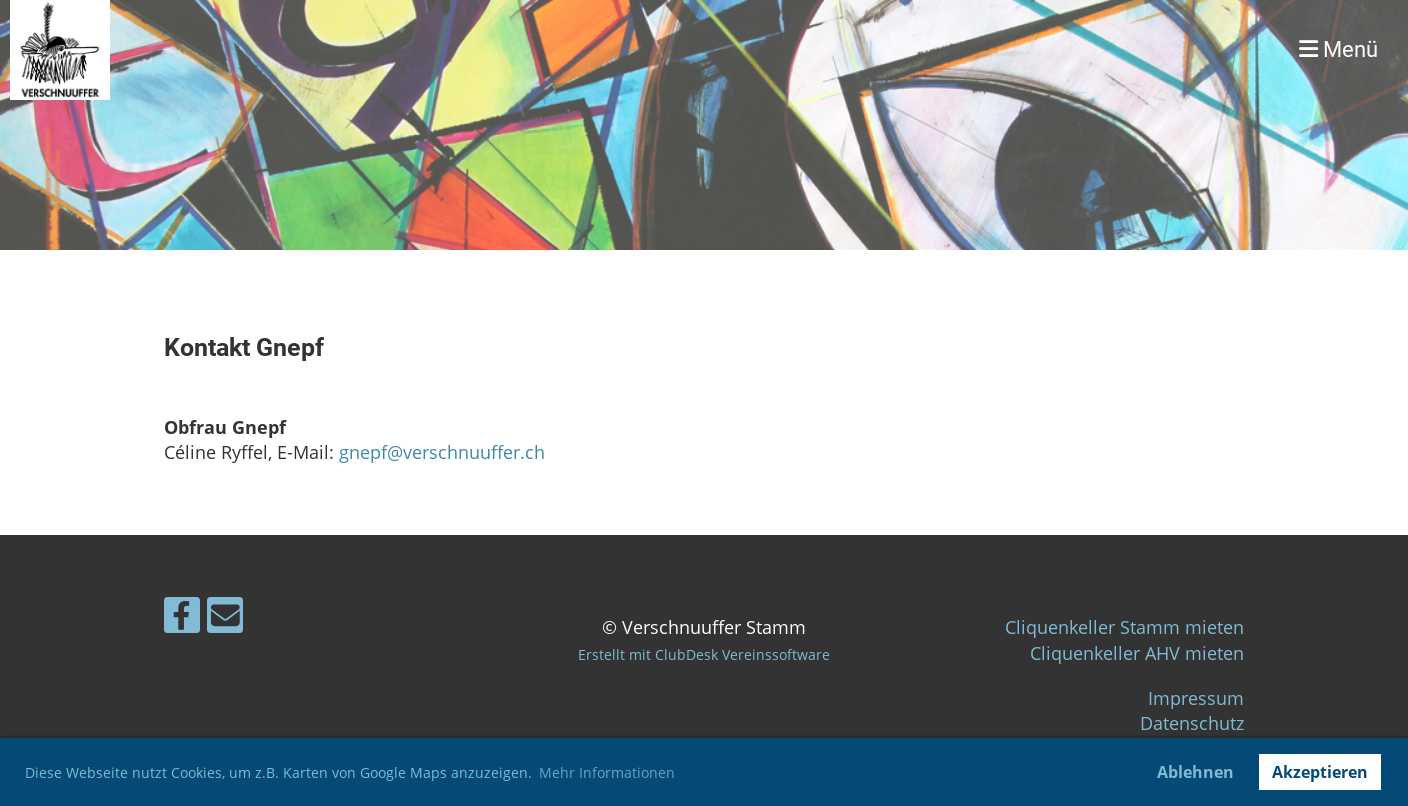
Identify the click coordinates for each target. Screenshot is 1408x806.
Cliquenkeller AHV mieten (1137, 653)
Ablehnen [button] (1195, 772)
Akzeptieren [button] (1320, 772)
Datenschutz (1192, 723)
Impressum (1196, 698)
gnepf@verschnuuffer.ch (442, 452)
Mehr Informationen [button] (607, 772)
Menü (1338, 49)
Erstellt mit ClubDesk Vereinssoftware (704, 654)
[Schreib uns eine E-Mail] (225, 619)
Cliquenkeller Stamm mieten (1124, 627)
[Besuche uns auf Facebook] (182, 619)
